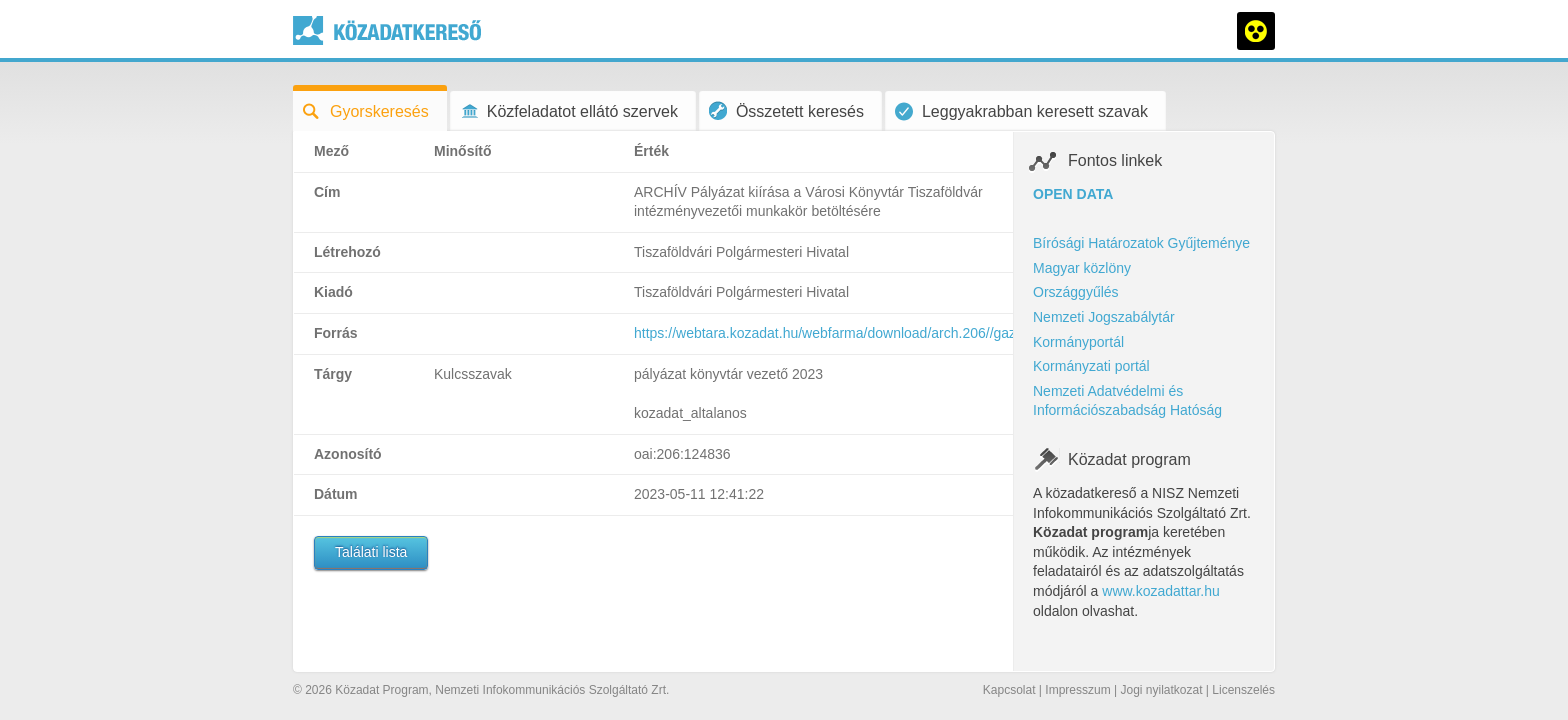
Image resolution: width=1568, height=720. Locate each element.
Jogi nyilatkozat (1161, 690)
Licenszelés (1243, 690)
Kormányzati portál (1091, 366)
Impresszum (1077, 690)
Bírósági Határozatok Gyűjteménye (1141, 243)
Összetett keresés (786, 110)
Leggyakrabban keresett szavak (1021, 111)
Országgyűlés (1076, 292)
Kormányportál (1078, 342)
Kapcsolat (1009, 690)
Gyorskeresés (366, 111)
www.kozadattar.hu (1161, 591)
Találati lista (371, 552)
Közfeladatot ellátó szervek (569, 111)
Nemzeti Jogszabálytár (1104, 317)
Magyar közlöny (1082, 268)
